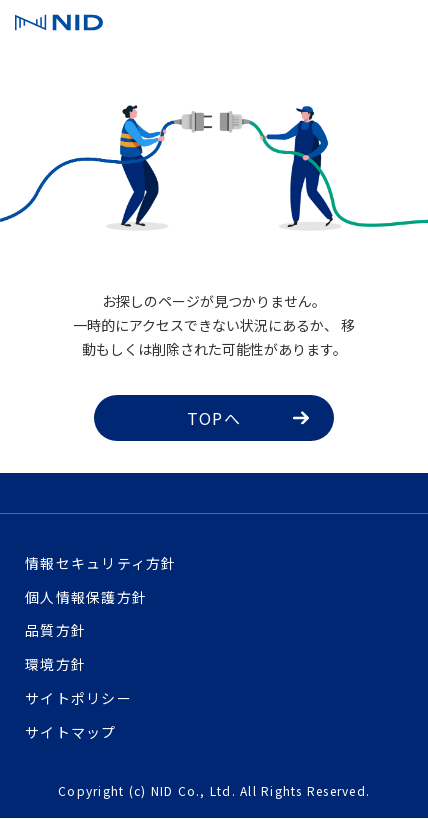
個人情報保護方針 (86, 597)
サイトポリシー (78, 698)
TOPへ (248, 418)
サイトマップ (71, 732)
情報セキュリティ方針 (101, 563)
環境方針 (55, 664)
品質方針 (55, 630)
